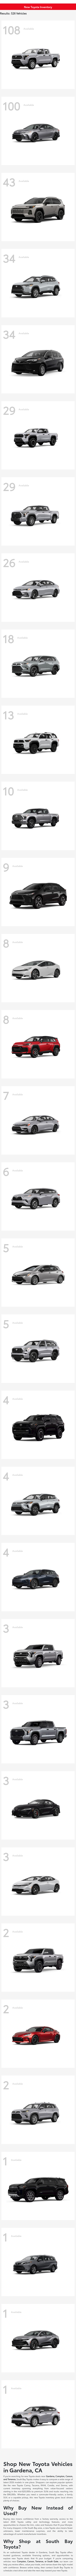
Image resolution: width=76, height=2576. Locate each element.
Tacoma (35, 2485)
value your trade (32, 2564)
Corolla (50, 2485)
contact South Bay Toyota (58, 2567)
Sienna (64, 2485)
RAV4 (43, 2485)
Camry (27, 2485)
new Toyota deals (32, 2476)
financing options (41, 2555)
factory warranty (50, 2518)
